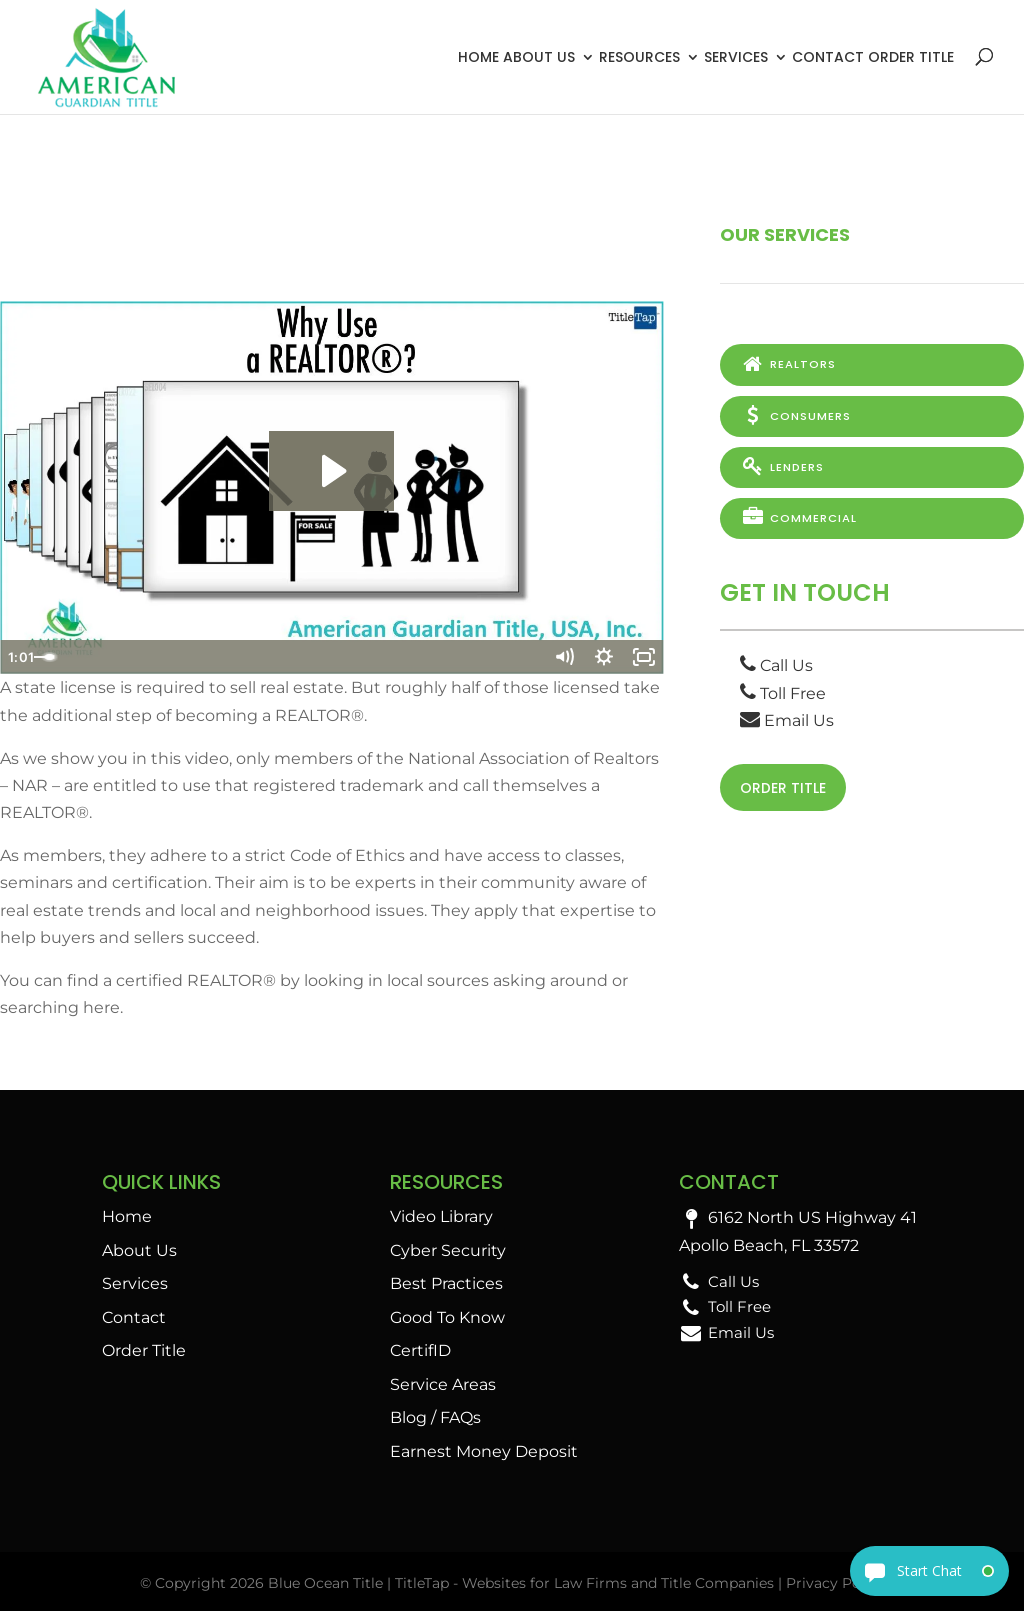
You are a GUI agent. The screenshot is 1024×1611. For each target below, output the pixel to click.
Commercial (798, 516)
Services (736, 57)
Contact (828, 57)
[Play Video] (20, 657)
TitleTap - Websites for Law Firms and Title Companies (584, 1583)
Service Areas (443, 1384)
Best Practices (446, 1283)
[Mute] (564, 657)
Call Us (776, 663)
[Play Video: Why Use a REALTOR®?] (331, 471)
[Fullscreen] (644, 657)
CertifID (420, 1350)
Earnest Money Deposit (484, 1451)
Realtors (787, 364)
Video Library (441, 1216)
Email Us (787, 718)
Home (478, 57)
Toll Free (783, 690)
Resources (639, 57)
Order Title (911, 57)
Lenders (782, 465)
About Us (539, 57)
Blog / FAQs (435, 1417)
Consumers (795, 415)
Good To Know (447, 1317)
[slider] (310, 657)
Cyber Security (448, 1250)
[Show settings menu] (604, 657)
